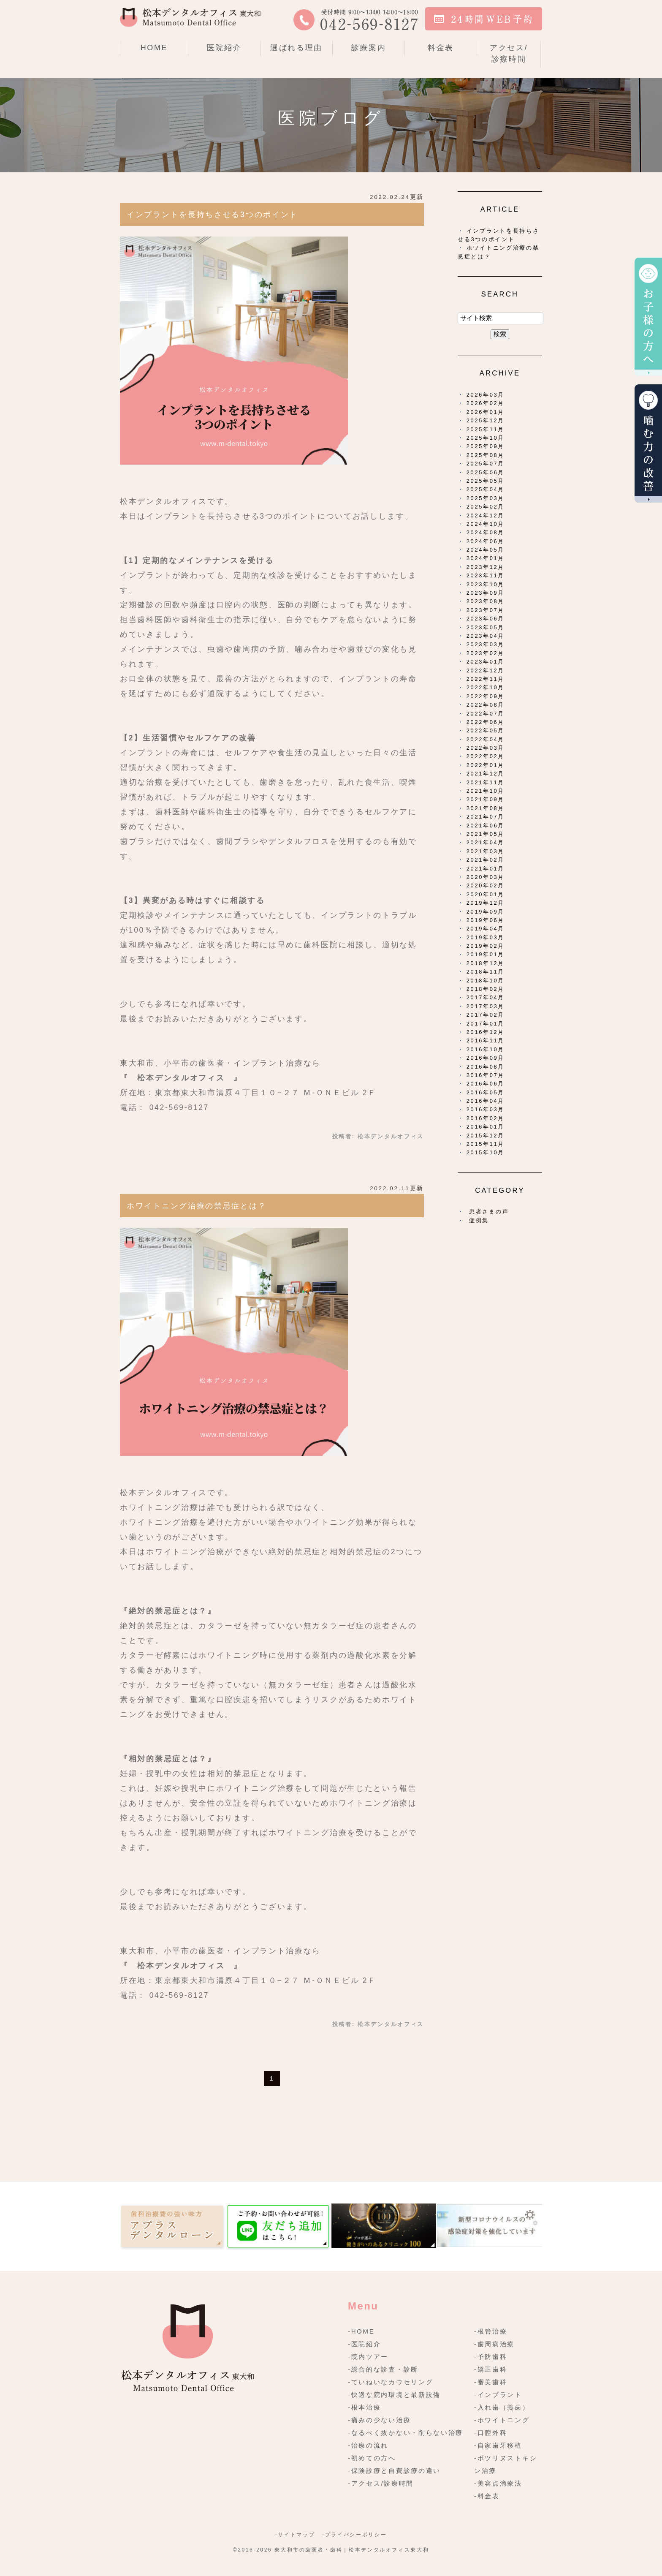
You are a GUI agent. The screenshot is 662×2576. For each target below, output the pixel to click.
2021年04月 (486, 842)
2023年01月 (486, 661)
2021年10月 (486, 791)
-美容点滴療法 (498, 2483)
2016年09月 (486, 1058)
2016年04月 (486, 1101)
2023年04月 (486, 636)
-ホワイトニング (502, 2420)
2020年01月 (486, 894)
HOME (154, 48)
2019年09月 (486, 912)
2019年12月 (486, 903)
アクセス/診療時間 (509, 53)
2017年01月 (486, 1023)
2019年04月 (486, 928)
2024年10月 (486, 524)
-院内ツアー (368, 2356)
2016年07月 (486, 1075)
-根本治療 (364, 2407)
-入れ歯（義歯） (502, 2407)
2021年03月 (486, 851)
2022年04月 (486, 739)
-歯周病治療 (494, 2344)
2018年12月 (486, 963)
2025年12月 (486, 420)
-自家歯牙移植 (498, 2445)
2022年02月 (486, 756)
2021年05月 (486, 834)
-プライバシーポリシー (354, 2535)
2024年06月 (486, 541)
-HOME (361, 2331)
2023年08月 (486, 601)
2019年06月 (486, 920)
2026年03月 (486, 395)
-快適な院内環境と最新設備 (394, 2394)
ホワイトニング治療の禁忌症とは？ (196, 1206)
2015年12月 (486, 1135)
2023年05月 (486, 627)
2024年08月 (486, 532)
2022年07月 (486, 713)
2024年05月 (486, 550)
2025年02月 (486, 506)
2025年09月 (486, 446)
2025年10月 (486, 438)
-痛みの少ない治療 (379, 2420)
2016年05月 (486, 1092)
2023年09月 (486, 593)
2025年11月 (486, 429)
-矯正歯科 (490, 2369)
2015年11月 (486, 1144)
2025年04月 (486, 489)
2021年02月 (486, 860)
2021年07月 (486, 816)
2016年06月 (486, 1083)
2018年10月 (486, 980)
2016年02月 (486, 1118)
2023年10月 (486, 584)
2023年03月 (486, 644)
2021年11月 (486, 782)
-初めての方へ (372, 2458)
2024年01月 (486, 558)
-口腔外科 (490, 2432)
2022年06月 (486, 722)
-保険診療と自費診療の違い (394, 2470)
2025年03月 (486, 498)
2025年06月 (486, 472)
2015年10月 (486, 1152)
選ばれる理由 (296, 48)
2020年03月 (486, 877)
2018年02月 (486, 989)
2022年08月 (486, 705)
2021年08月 (486, 808)
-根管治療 (490, 2331)
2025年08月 (486, 455)
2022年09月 (486, 696)
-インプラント (498, 2394)
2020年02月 (486, 885)
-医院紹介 (364, 2344)
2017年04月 (486, 997)
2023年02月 (486, 653)
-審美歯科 (490, 2382)
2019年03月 (486, 937)
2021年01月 (486, 868)
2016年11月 (486, 1040)
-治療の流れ (368, 2445)
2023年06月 (486, 618)
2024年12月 (486, 515)
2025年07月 (486, 463)
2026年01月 (486, 412)
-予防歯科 (490, 2356)
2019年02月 (486, 946)
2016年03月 (486, 1109)
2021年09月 (486, 799)
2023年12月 (486, 567)
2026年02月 (486, 403)
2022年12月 (486, 670)
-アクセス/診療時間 (381, 2483)
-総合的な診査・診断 (383, 2369)
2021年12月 (486, 773)
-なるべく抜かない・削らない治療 (405, 2432)
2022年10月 (486, 687)
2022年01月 (486, 765)
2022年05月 (486, 730)
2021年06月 (486, 825)
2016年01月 (486, 1126)
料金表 (441, 48)
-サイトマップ (295, 2535)
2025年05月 (486, 481)
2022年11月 (486, 679)
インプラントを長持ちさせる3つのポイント (212, 214)
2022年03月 (486, 748)
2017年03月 (486, 1006)
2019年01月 (486, 954)
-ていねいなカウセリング (390, 2382)
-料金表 (487, 2496)
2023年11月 (486, 575)
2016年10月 (486, 1049)
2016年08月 (486, 1067)
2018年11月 (486, 971)
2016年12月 (486, 1032)
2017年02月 (486, 1015)
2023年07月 (486, 610)
